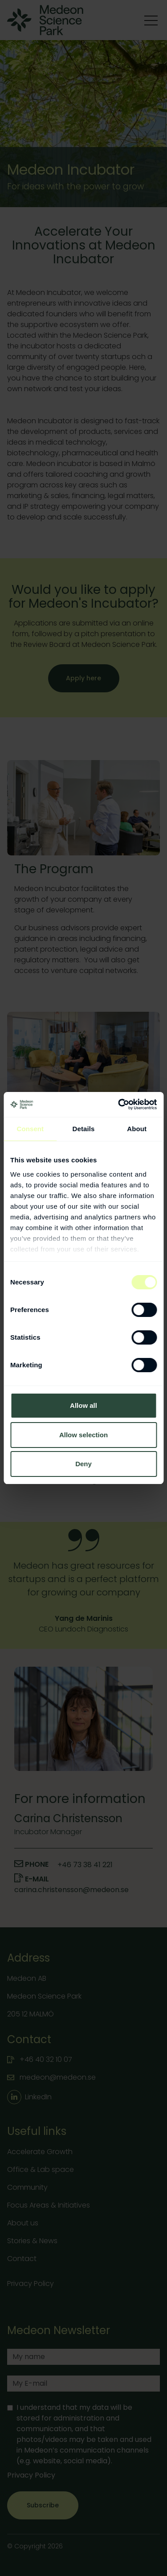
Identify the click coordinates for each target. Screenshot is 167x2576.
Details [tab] (84, 1129)
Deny (83, 1464)
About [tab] (137, 1129)
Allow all (83, 1405)
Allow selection (83, 1435)
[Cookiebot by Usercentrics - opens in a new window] (119, 1104)
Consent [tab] (30, 1129)
